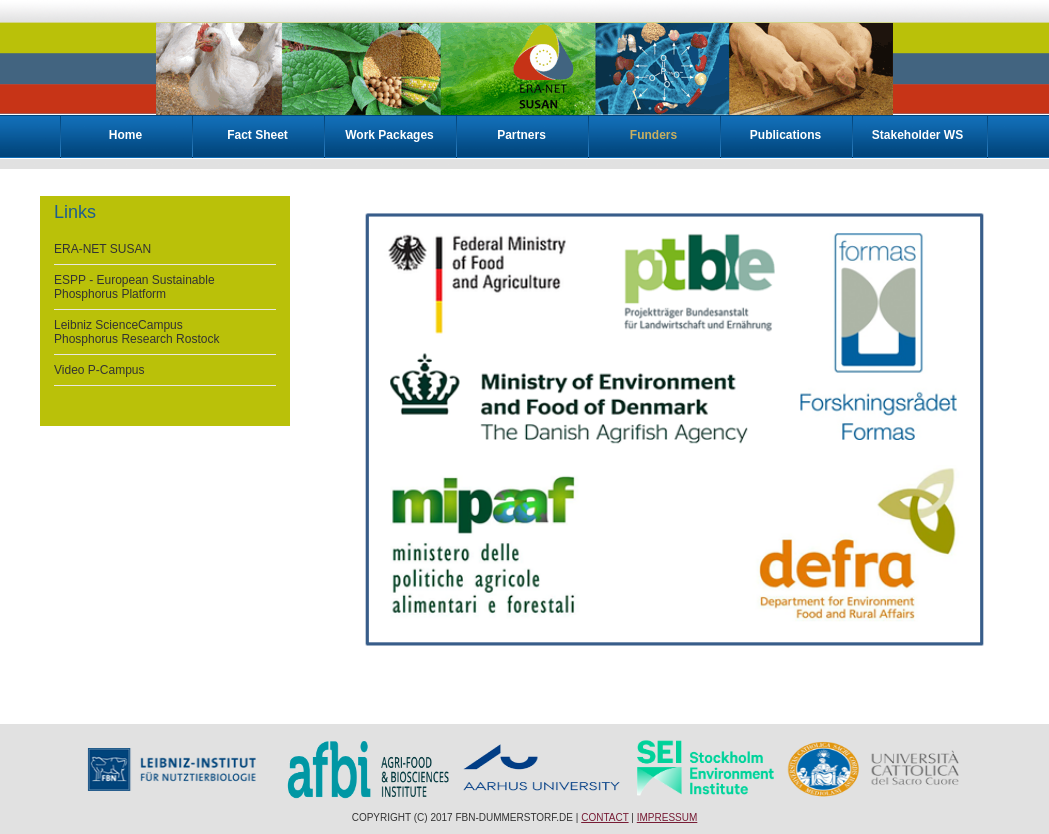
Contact (604, 817)
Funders (653, 135)
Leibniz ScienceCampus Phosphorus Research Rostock (136, 332)
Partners (521, 135)
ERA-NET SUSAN (102, 249)
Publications (785, 135)
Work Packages (389, 135)
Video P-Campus (99, 370)
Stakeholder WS (917, 135)
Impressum (667, 817)
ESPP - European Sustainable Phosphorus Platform (134, 287)
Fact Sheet (257, 135)
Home (125, 135)
